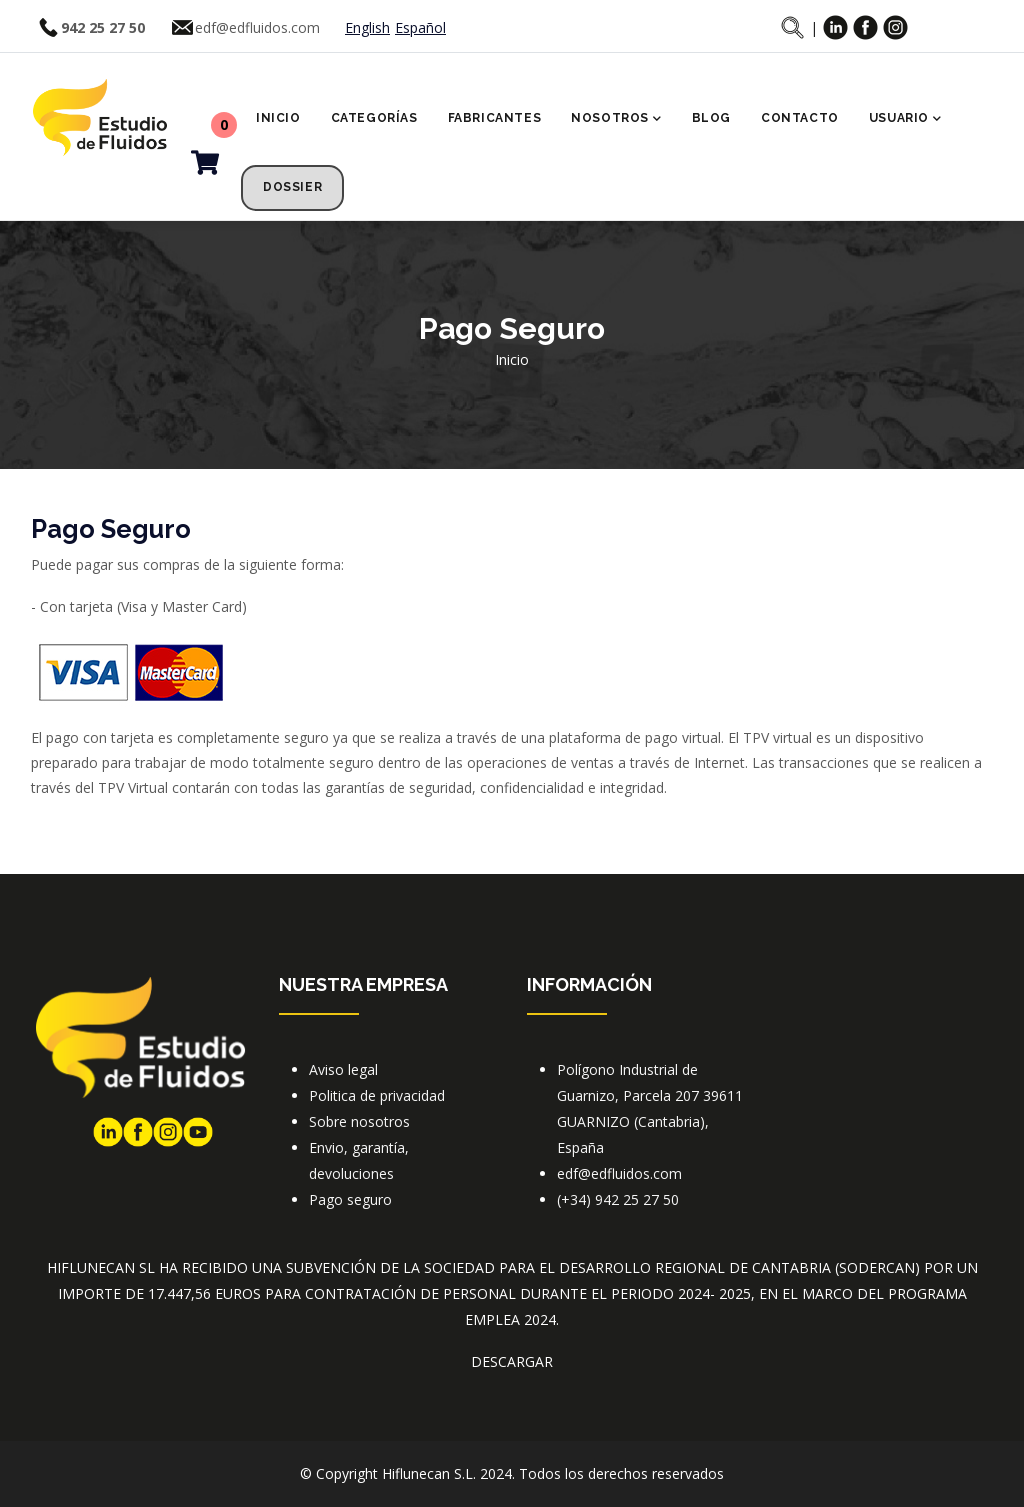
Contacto (800, 118)
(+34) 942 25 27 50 (618, 1199)
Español (420, 27)
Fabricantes (495, 118)
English (367, 27)
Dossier (292, 187)
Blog (711, 118)
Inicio (278, 118)
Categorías (374, 118)
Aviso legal (343, 1069)
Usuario (905, 120)
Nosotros (616, 120)
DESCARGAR (512, 1361)
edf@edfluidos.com (257, 27)
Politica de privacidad (377, 1095)
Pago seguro (350, 1199)
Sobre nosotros (359, 1121)
